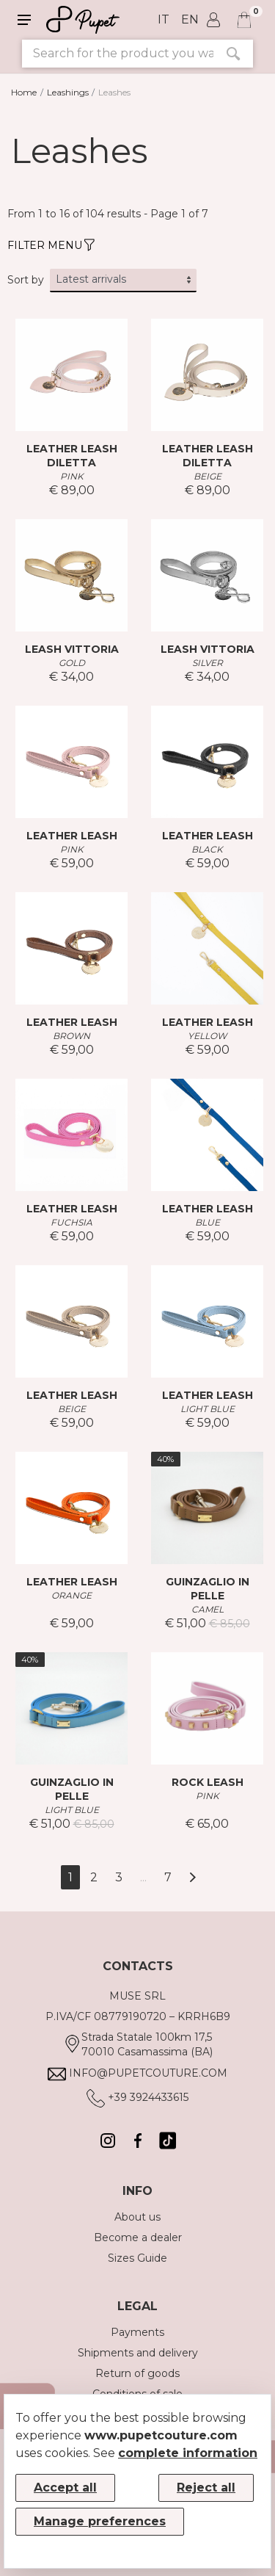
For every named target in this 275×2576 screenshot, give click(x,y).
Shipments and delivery (138, 2352)
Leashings (68, 92)
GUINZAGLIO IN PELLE (207, 1588)
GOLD (72, 662)
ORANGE (71, 1595)
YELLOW (207, 1035)
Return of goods (137, 2373)
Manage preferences (100, 2521)
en (190, 19)
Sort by (25, 279)
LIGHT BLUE (207, 1408)
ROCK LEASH (207, 1782)
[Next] (192, 1877)
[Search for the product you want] (117, 54)
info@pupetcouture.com (148, 2073)
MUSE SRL (137, 1995)
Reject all (206, 2487)
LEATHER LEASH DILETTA (71, 455)
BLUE (207, 1222)
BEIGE (207, 476)
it (163, 19)
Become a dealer (138, 2237)
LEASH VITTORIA (72, 649)
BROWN (71, 1035)
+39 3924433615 (148, 2097)
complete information (187, 2453)
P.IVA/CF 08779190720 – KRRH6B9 (137, 2016)
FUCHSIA (71, 1222)
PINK (72, 476)
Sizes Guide (137, 2258)
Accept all (65, 2487)
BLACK (207, 849)
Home (24, 92)
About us (137, 2217)
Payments (137, 2332)
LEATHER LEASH (71, 835)
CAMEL (207, 1609)
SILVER (207, 662)
